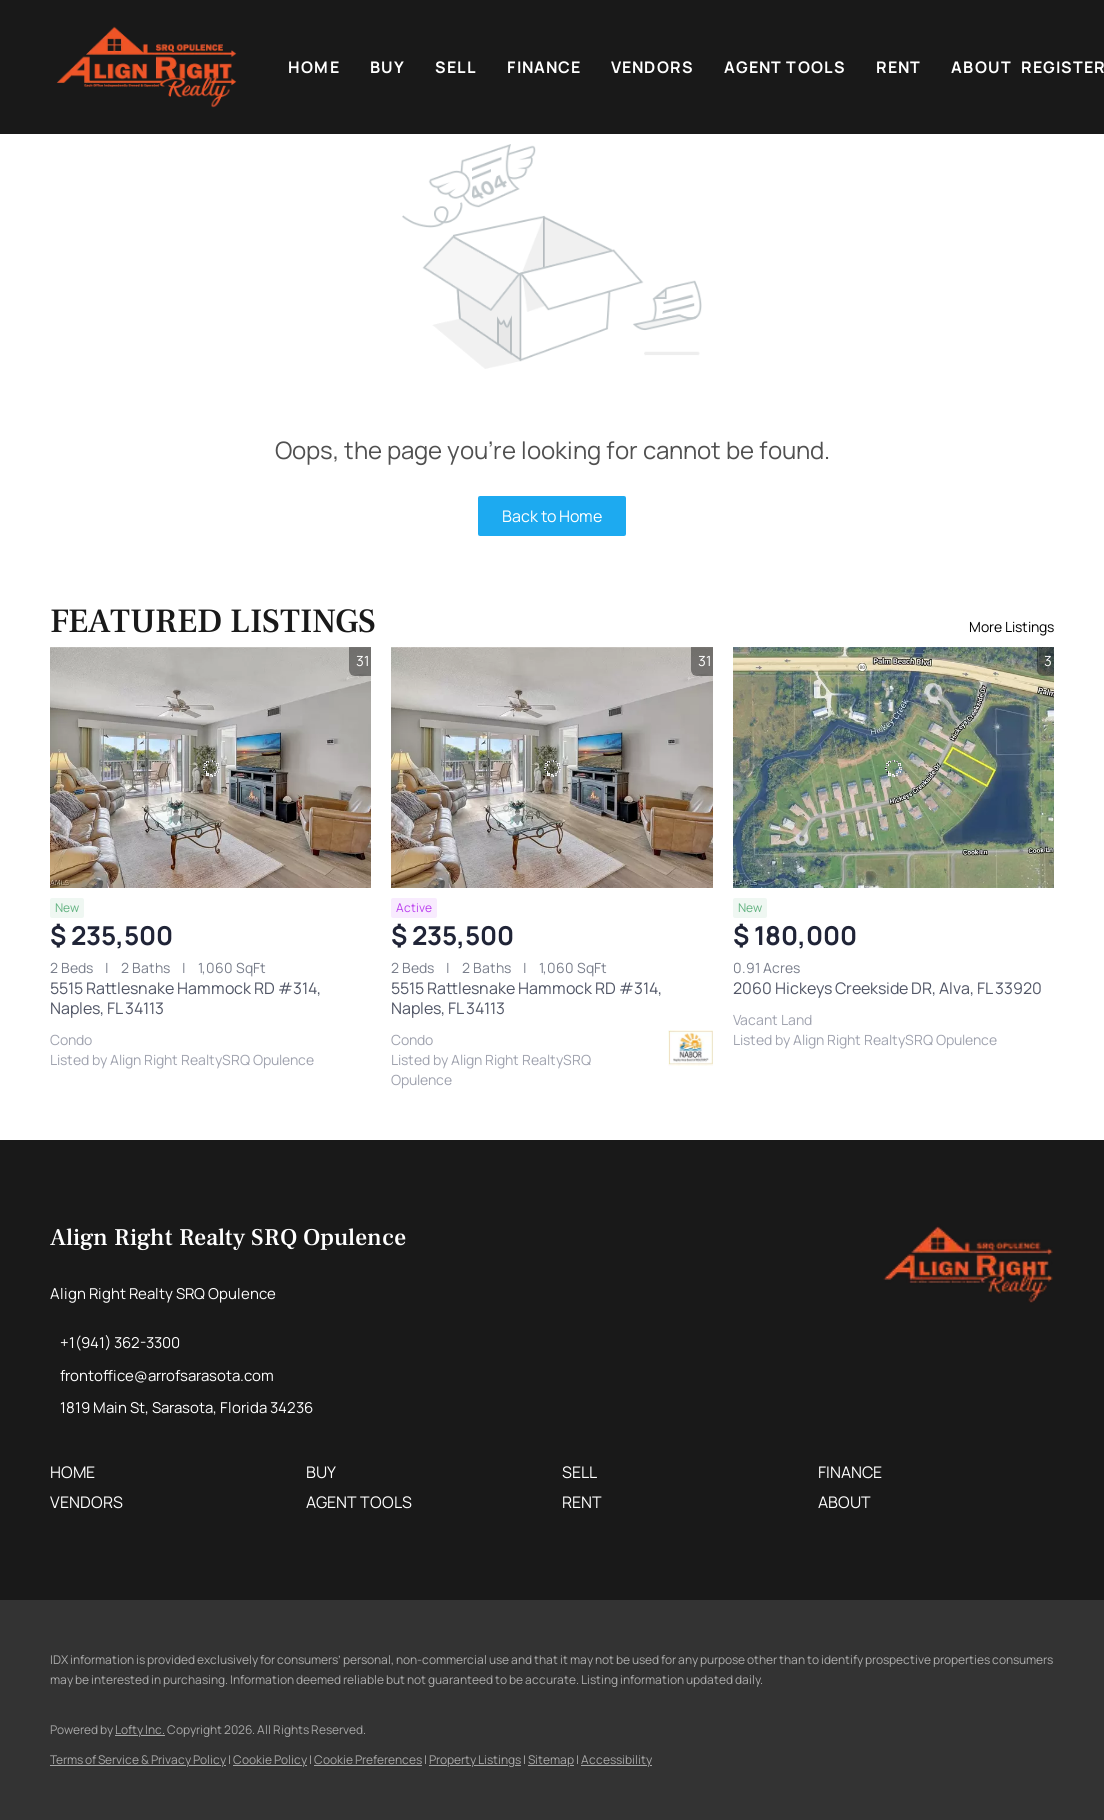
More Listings (1011, 626)
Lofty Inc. (140, 1729)
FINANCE (544, 67)
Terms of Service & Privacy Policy (138, 1759)
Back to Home (552, 516)
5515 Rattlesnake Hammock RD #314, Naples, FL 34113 (185, 998)
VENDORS (652, 67)
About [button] (981, 67)
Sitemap (551, 1759)
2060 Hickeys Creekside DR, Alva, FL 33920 (887, 988)
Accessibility (616, 1759)
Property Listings (475, 1759)
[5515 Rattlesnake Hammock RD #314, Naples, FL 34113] (210, 767)
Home (313, 67)
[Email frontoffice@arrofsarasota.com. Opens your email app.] (162, 1375)
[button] (146, 67)
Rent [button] (898, 67)
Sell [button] (456, 67)
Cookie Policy (270, 1759)
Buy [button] (387, 67)
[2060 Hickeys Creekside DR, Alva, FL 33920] (893, 767)
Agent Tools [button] (785, 67)
